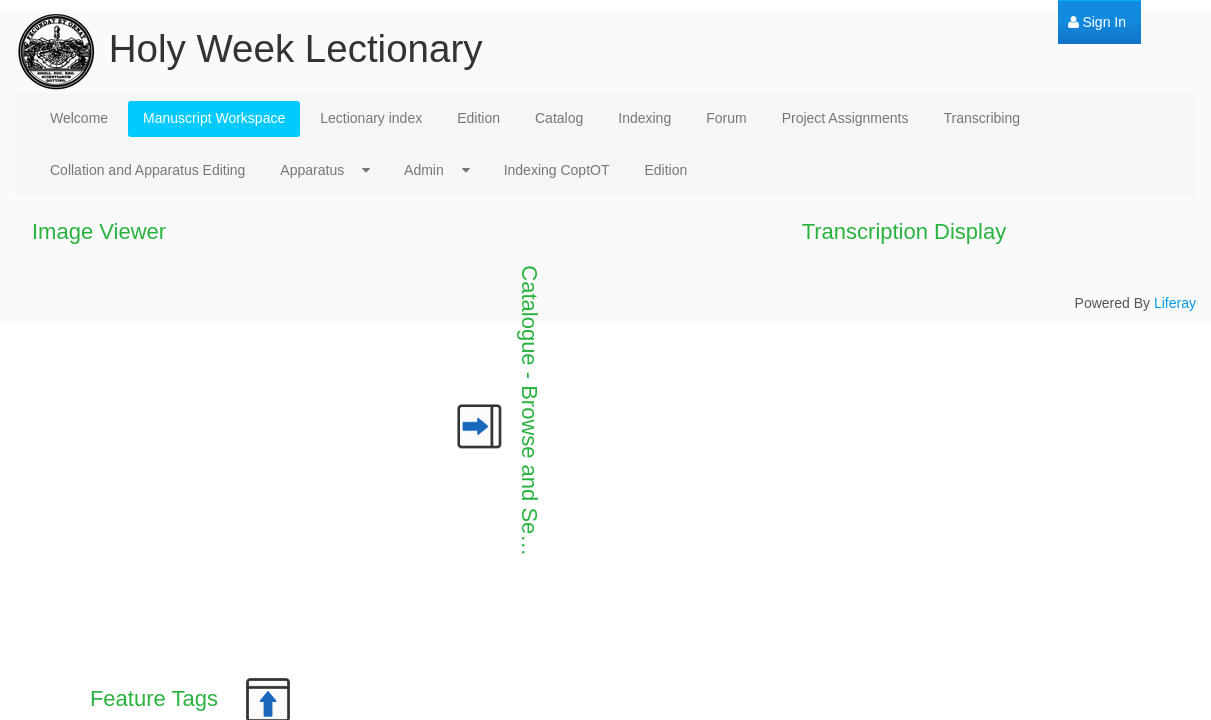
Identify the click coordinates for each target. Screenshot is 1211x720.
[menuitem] (1097, 22)
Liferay (1175, 303)
